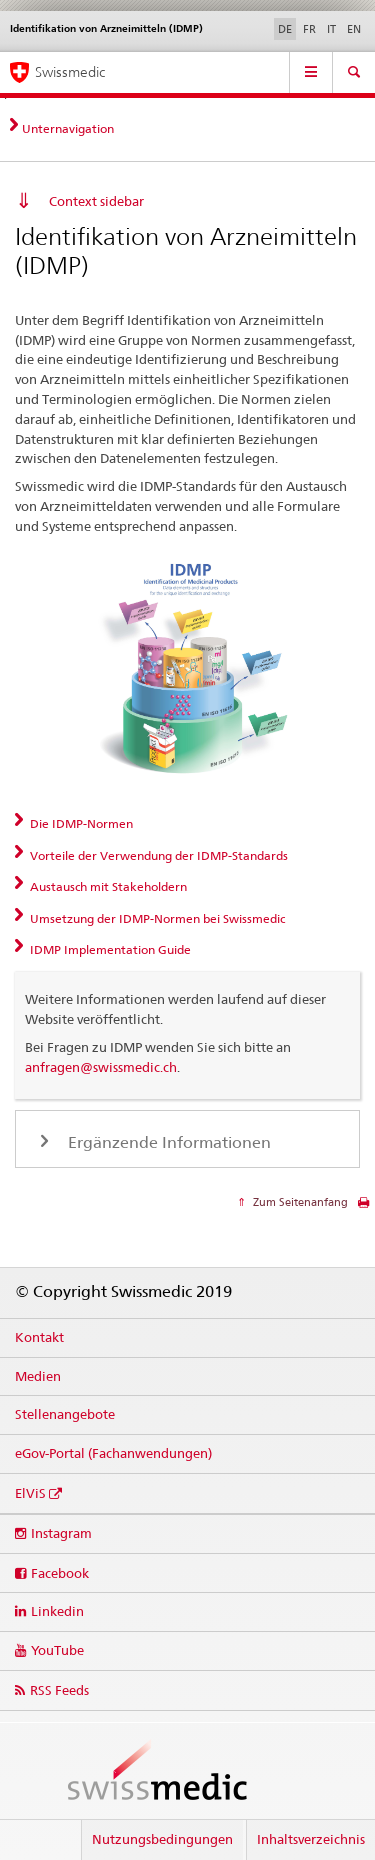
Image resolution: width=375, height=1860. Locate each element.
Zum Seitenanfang (299, 1202)
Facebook (60, 1573)
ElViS (30, 1493)
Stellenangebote (65, 1414)
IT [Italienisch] (331, 29)
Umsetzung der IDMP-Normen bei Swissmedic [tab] (156, 918)
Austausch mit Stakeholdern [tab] (107, 886)
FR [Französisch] (309, 29)
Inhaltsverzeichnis (311, 1839)
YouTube (57, 1650)
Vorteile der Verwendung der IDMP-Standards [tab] (157, 855)
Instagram (61, 1533)
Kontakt (39, 1337)
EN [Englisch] (354, 29)
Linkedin (57, 1611)
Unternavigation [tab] (68, 128)
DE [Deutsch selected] (285, 29)
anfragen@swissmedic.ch (101, 1067)
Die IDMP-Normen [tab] (80, 823)
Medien (38, 1376)
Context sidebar (96, 201)
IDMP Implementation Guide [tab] (109, 949)
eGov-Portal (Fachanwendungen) (113, 1453)
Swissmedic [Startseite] (70, 72)
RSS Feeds (59, 1690)
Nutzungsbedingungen (162, 1839)
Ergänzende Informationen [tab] (167, 1142)
